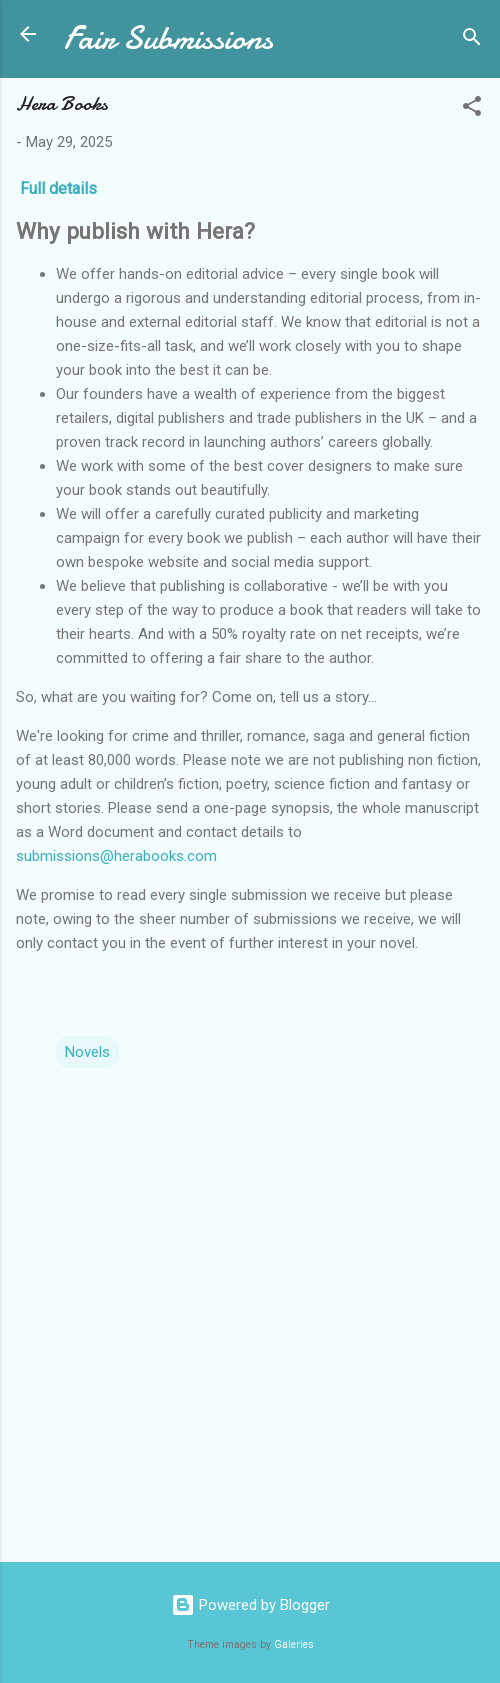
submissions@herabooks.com (116, 856)
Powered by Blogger (250, 1605)
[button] (472, 109)
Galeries (294, 1644)
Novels (87, 1052)
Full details (60, 188)
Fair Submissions (168, 38)
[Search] (472, 40)
